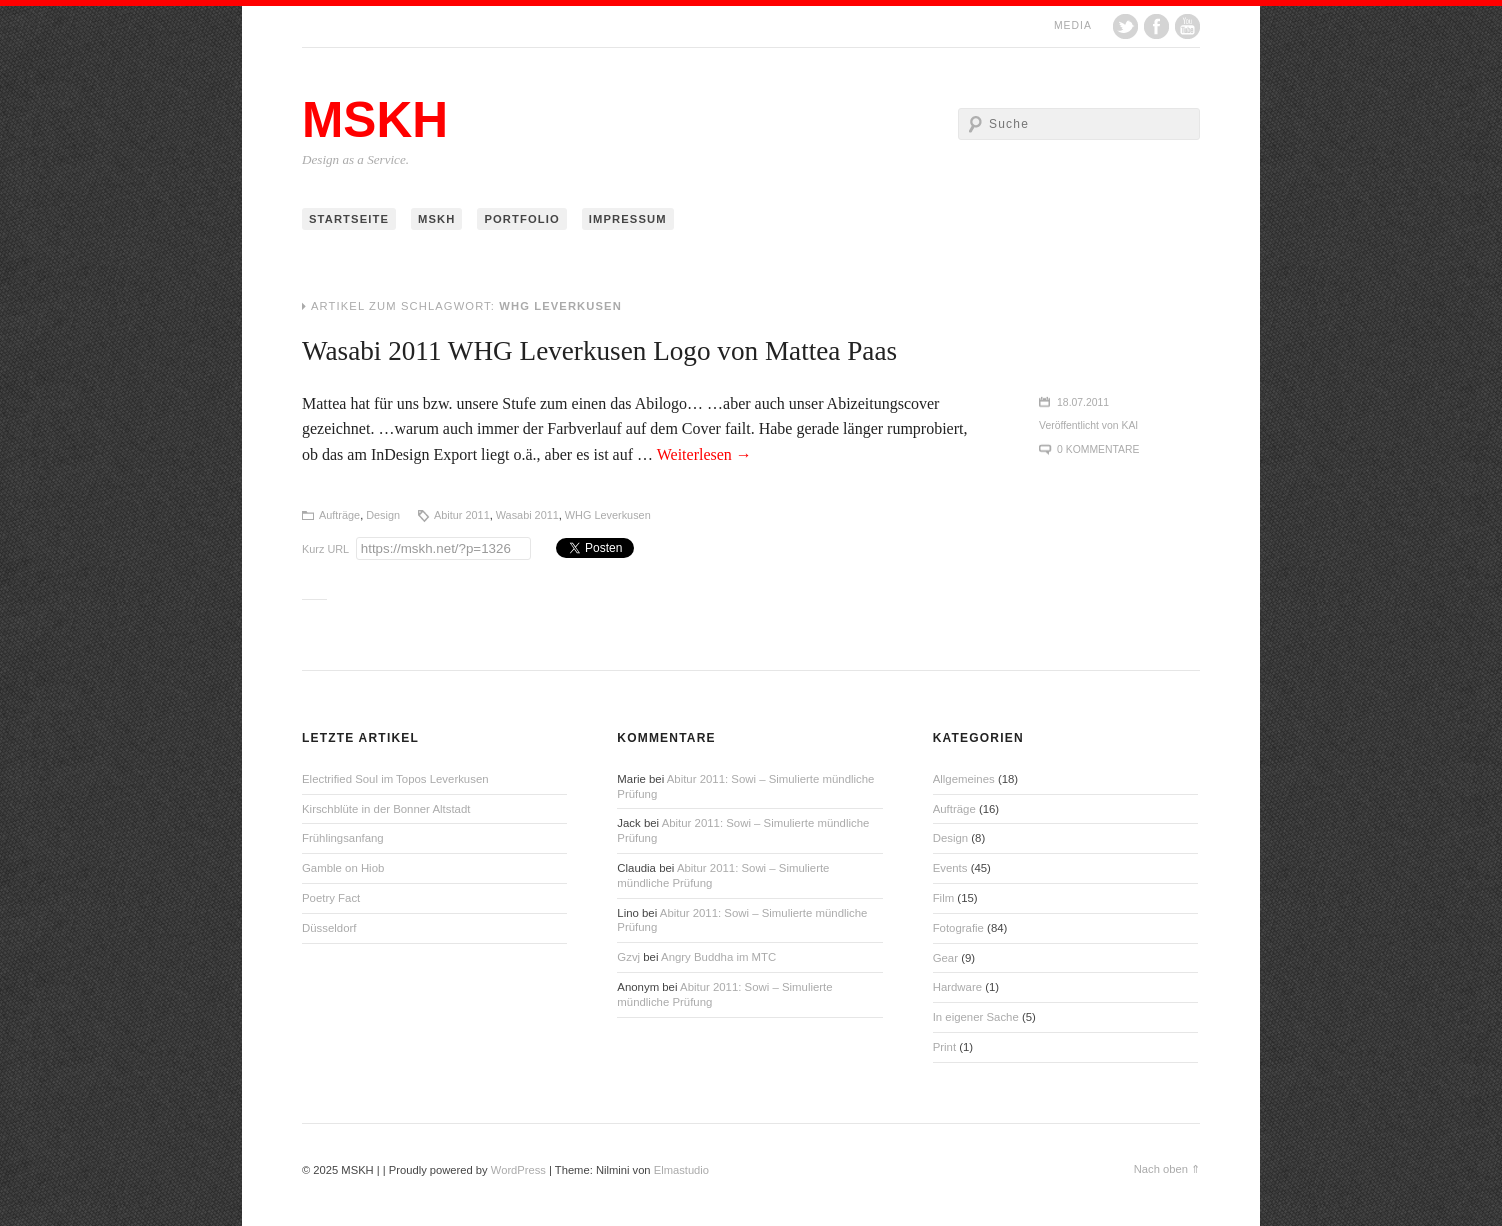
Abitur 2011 (462, 515)
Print (944, 1047)
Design (383, 515)
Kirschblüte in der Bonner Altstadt (386, 809)
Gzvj (628, 957)
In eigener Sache (976, 1017)
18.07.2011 (1083, 402)
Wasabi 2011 (527, 515)
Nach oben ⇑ (1167, 1169)
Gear (945, 958)
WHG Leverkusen (608, 515)
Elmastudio (681, 1170)
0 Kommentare (1098, 449)
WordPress (518, 1170)
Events (950, 868)
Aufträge (339, 515)
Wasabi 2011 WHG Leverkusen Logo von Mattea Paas (599, 351)
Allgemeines (964, 779)
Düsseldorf (329, 928)
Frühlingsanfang (343, 838)
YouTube (1187, 26)
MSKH (375, 120)
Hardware (957, 987)
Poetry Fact (331, 898)
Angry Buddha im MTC (718, 957)
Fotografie (958, 928)
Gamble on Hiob (343, 868)
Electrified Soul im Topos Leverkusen (395, 779)
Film (944, 898)
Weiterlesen (704, 454)
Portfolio (521, 219)
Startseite (349, 219)
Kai (1130, 425)
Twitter (1125, 26)
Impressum (628, 219)
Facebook (1156, 26)
